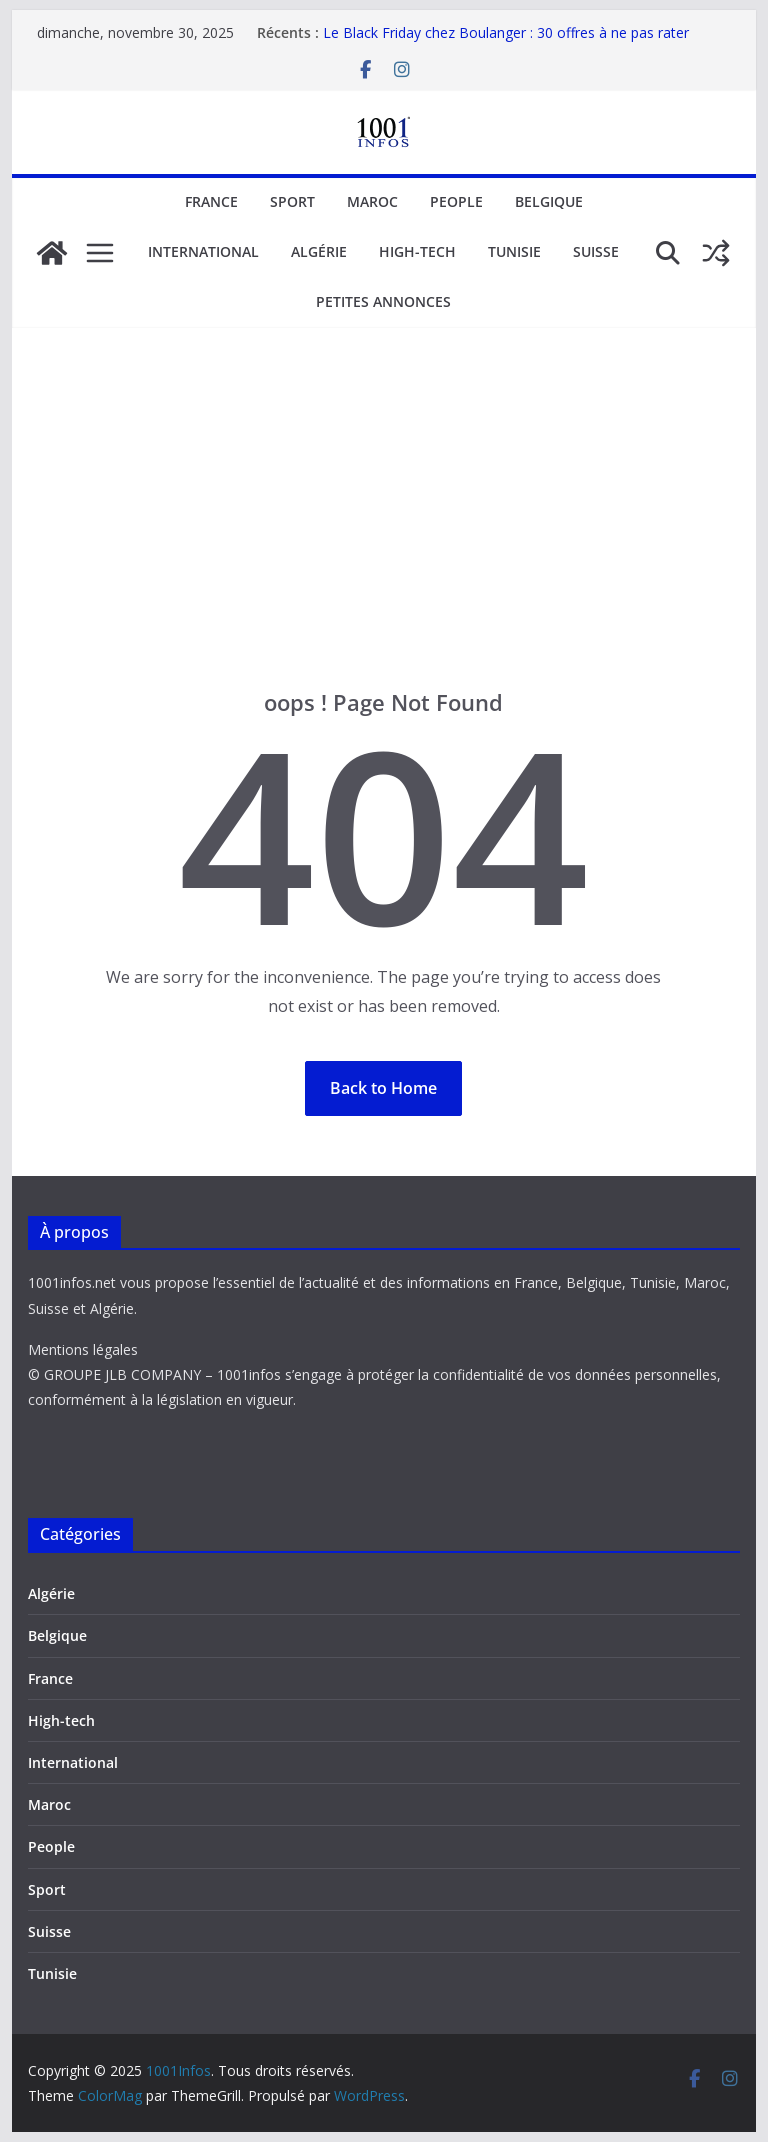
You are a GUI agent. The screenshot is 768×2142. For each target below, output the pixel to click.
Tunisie (514, 251)
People (456, 201)
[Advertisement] (384, 478)
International (203, 251)
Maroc (372, 201)
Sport (292, 201)
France (211, 201)
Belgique (549, 201)
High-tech (417, 251)
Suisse (596, 251)
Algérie (319, 251)
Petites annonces (383, 301)
